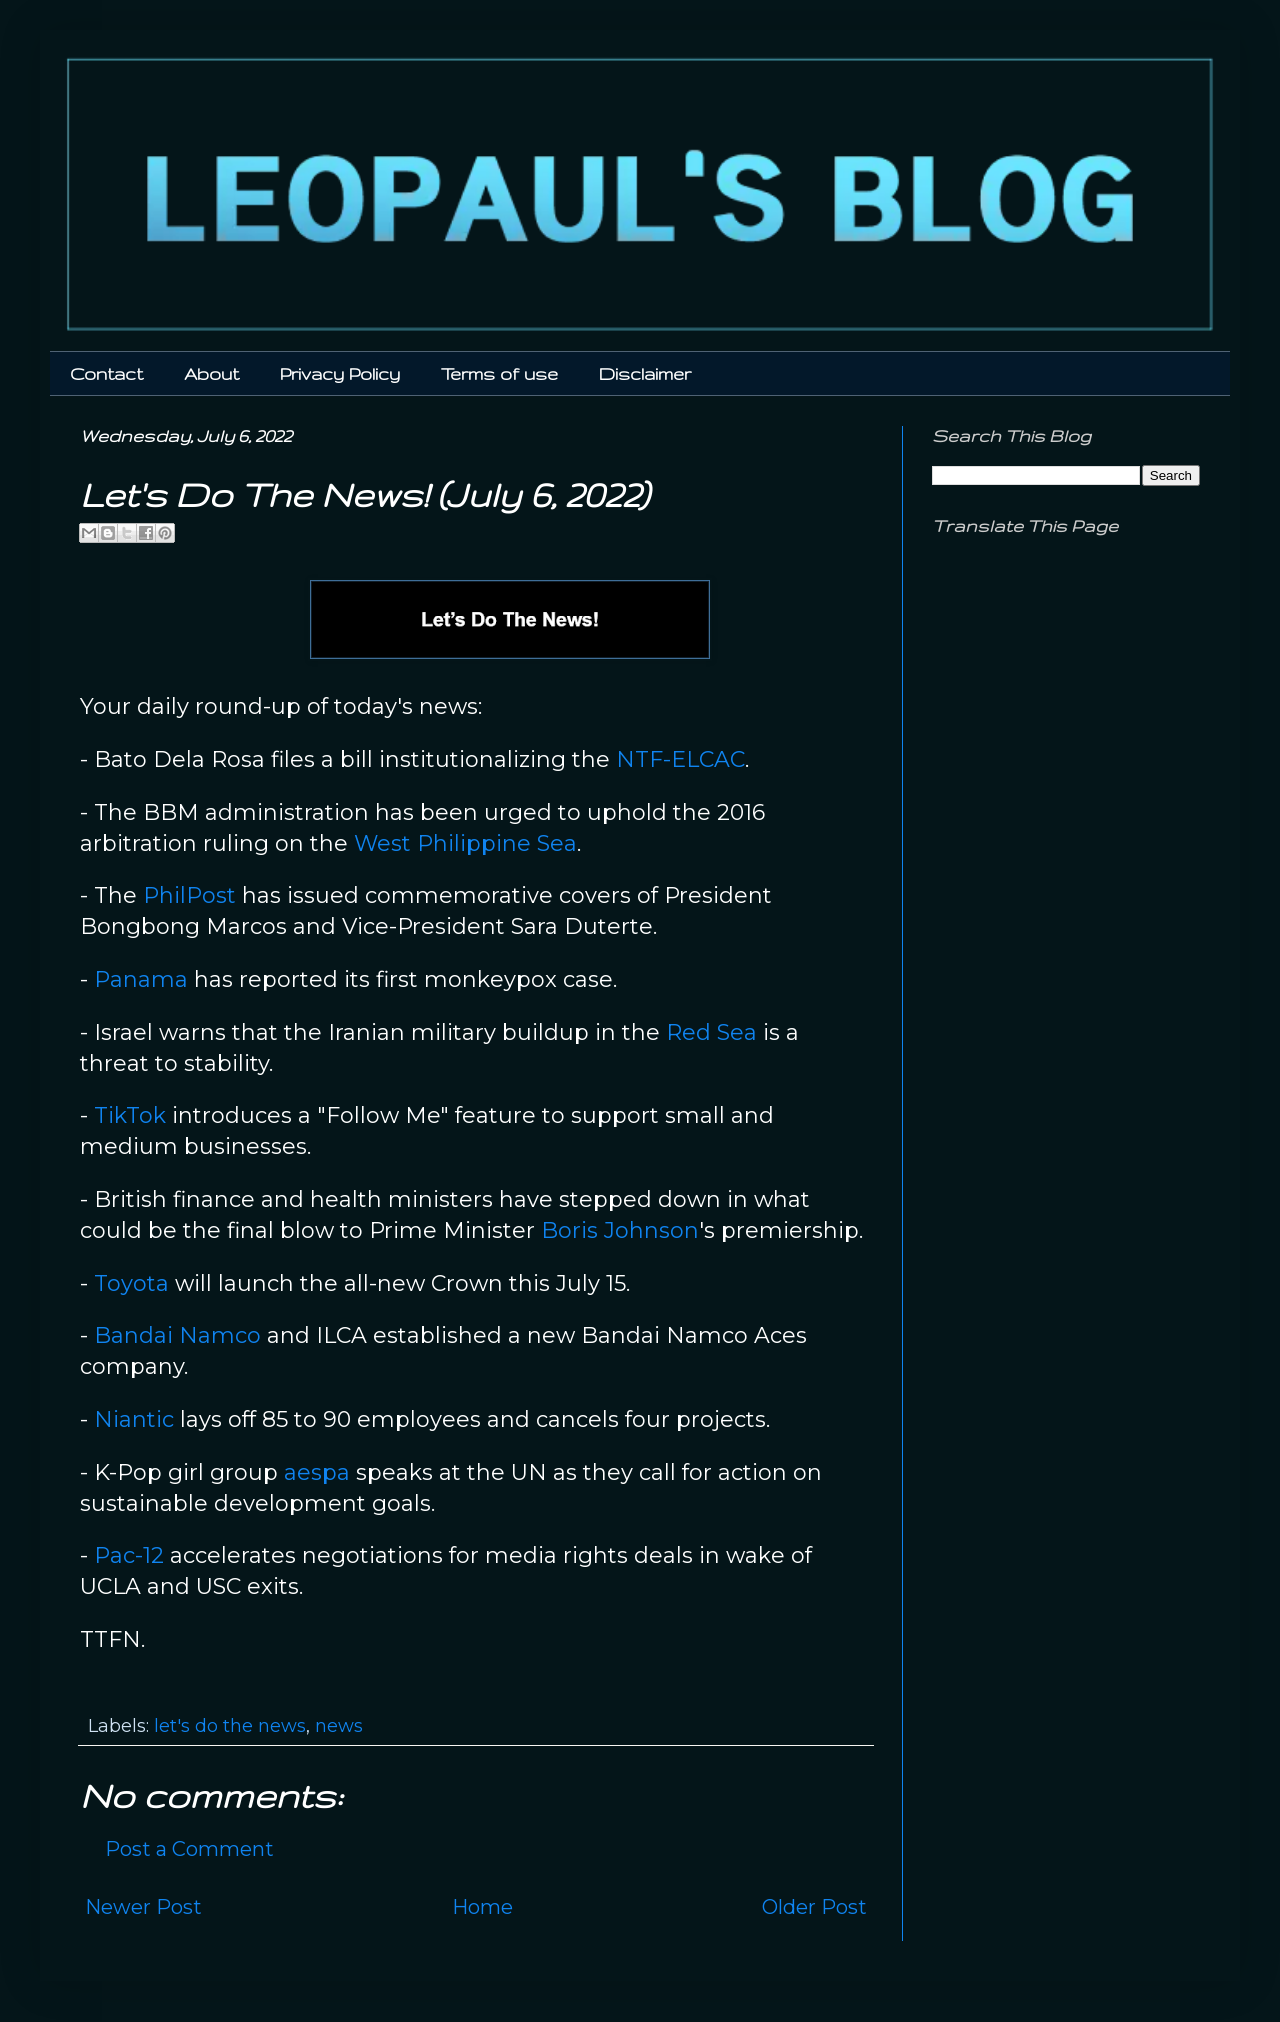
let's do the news (230, 1726)
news (339, 1726)
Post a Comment (189, 1849)
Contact (106, 373)
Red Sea (711, 1032)
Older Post (814, 1907)
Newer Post (143, 1907)
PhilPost (189, 895)
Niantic (134, 1419)
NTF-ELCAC (680, 759)
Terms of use (499, 373)
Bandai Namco (177, 1335)
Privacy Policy (340, 373)
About (211, 373)
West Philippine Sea (465, 843)
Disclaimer (645, 373)
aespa (317, 1472)
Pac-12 (129, 1555)
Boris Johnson (620, 1230)
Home (482, 1907)
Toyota (131, 1283)
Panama (141, 979)
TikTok (130, 1115)
